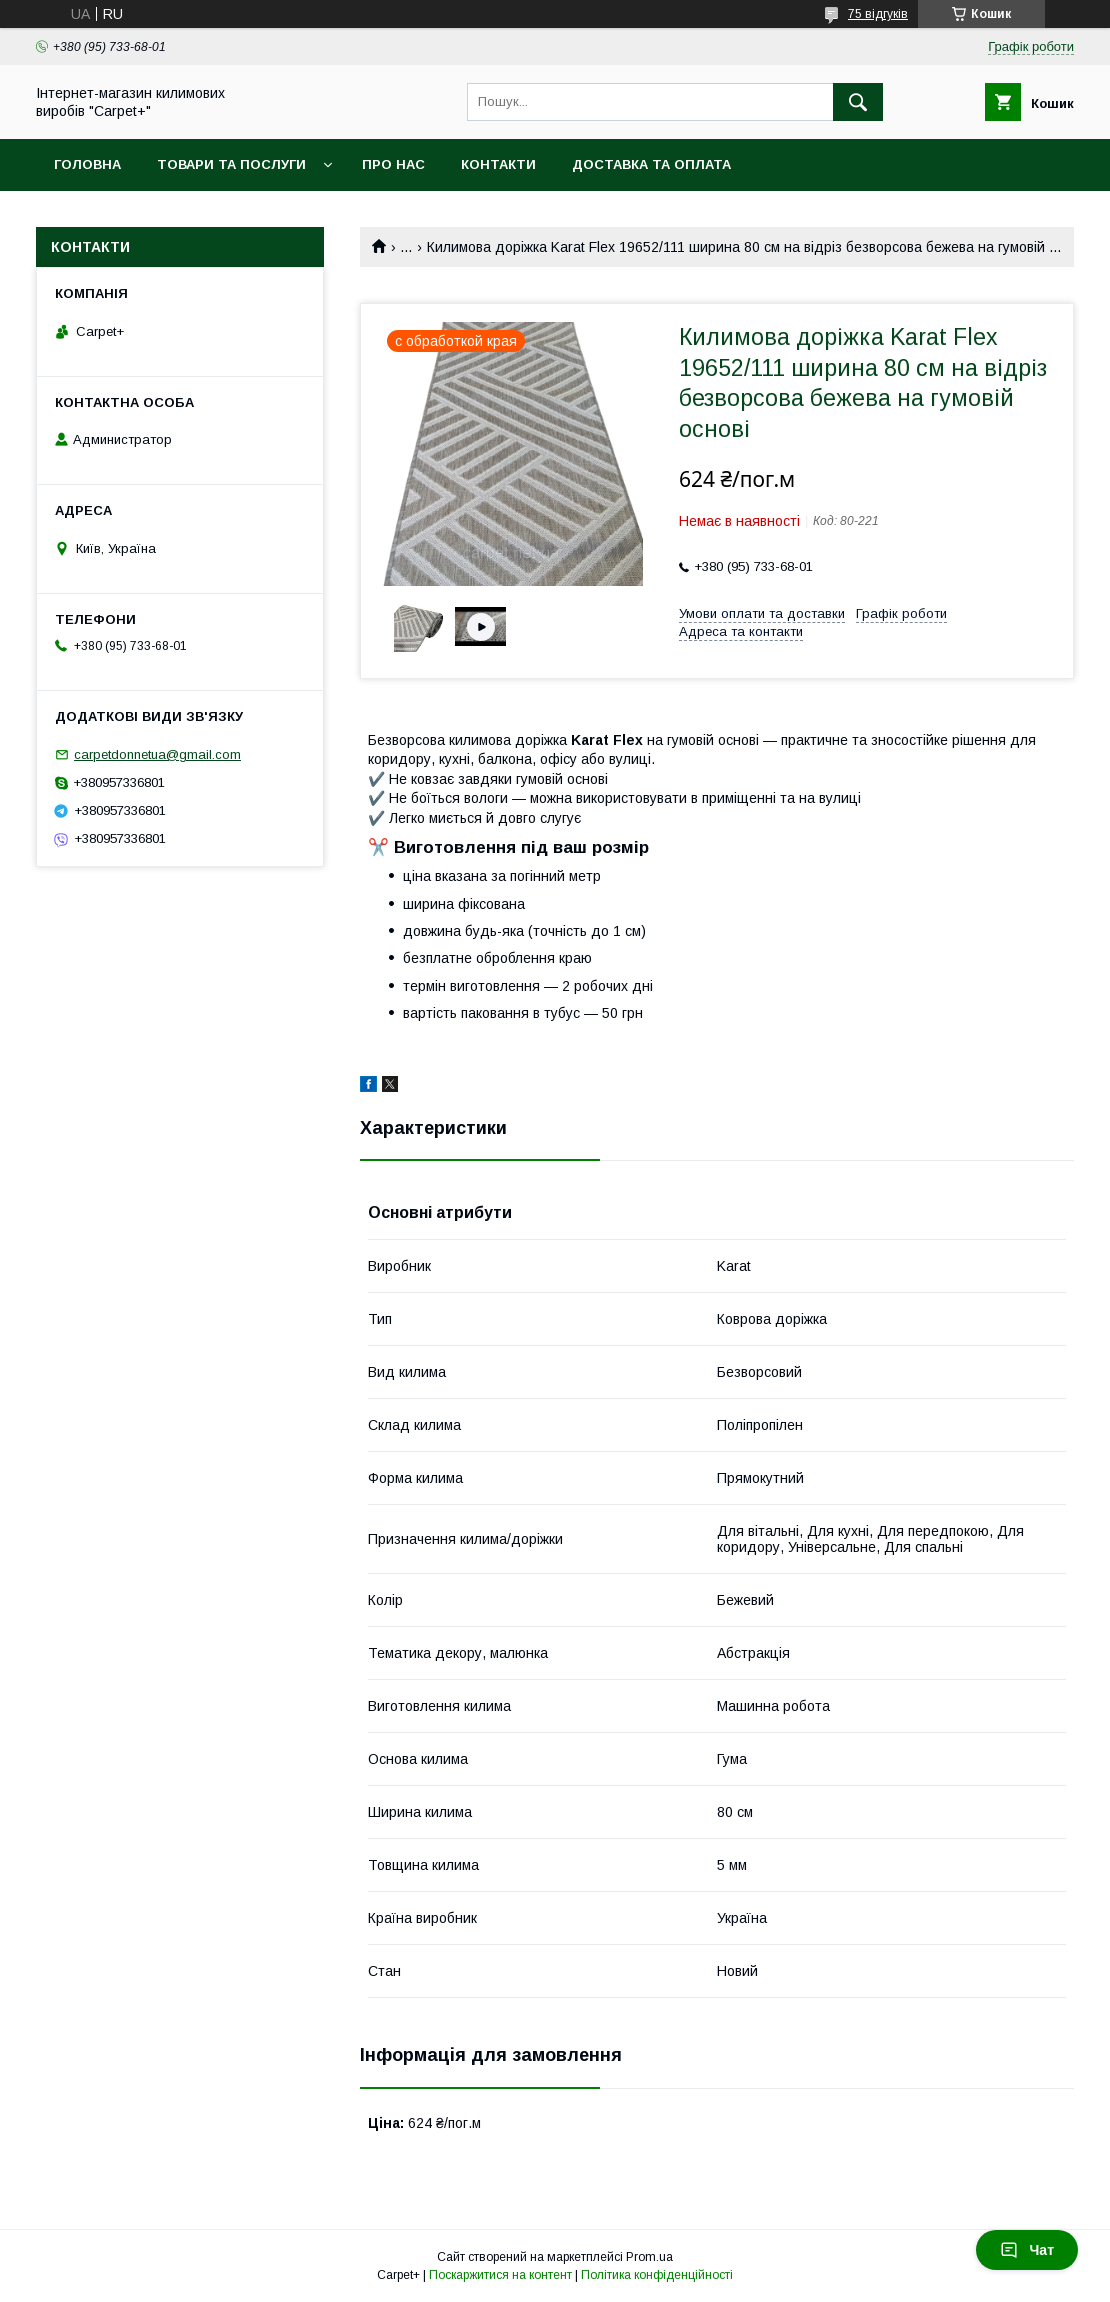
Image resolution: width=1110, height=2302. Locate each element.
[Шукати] (858, 102)
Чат (1027, 2250)
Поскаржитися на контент (500, 2275)
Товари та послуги (231, 164)
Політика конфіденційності (657, 2275)
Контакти (498, 164)
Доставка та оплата (651, 164)
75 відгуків (878, 14)
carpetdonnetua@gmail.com (157, 754)
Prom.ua (649, 2257)
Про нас (393, 164)
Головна (87, 164)
